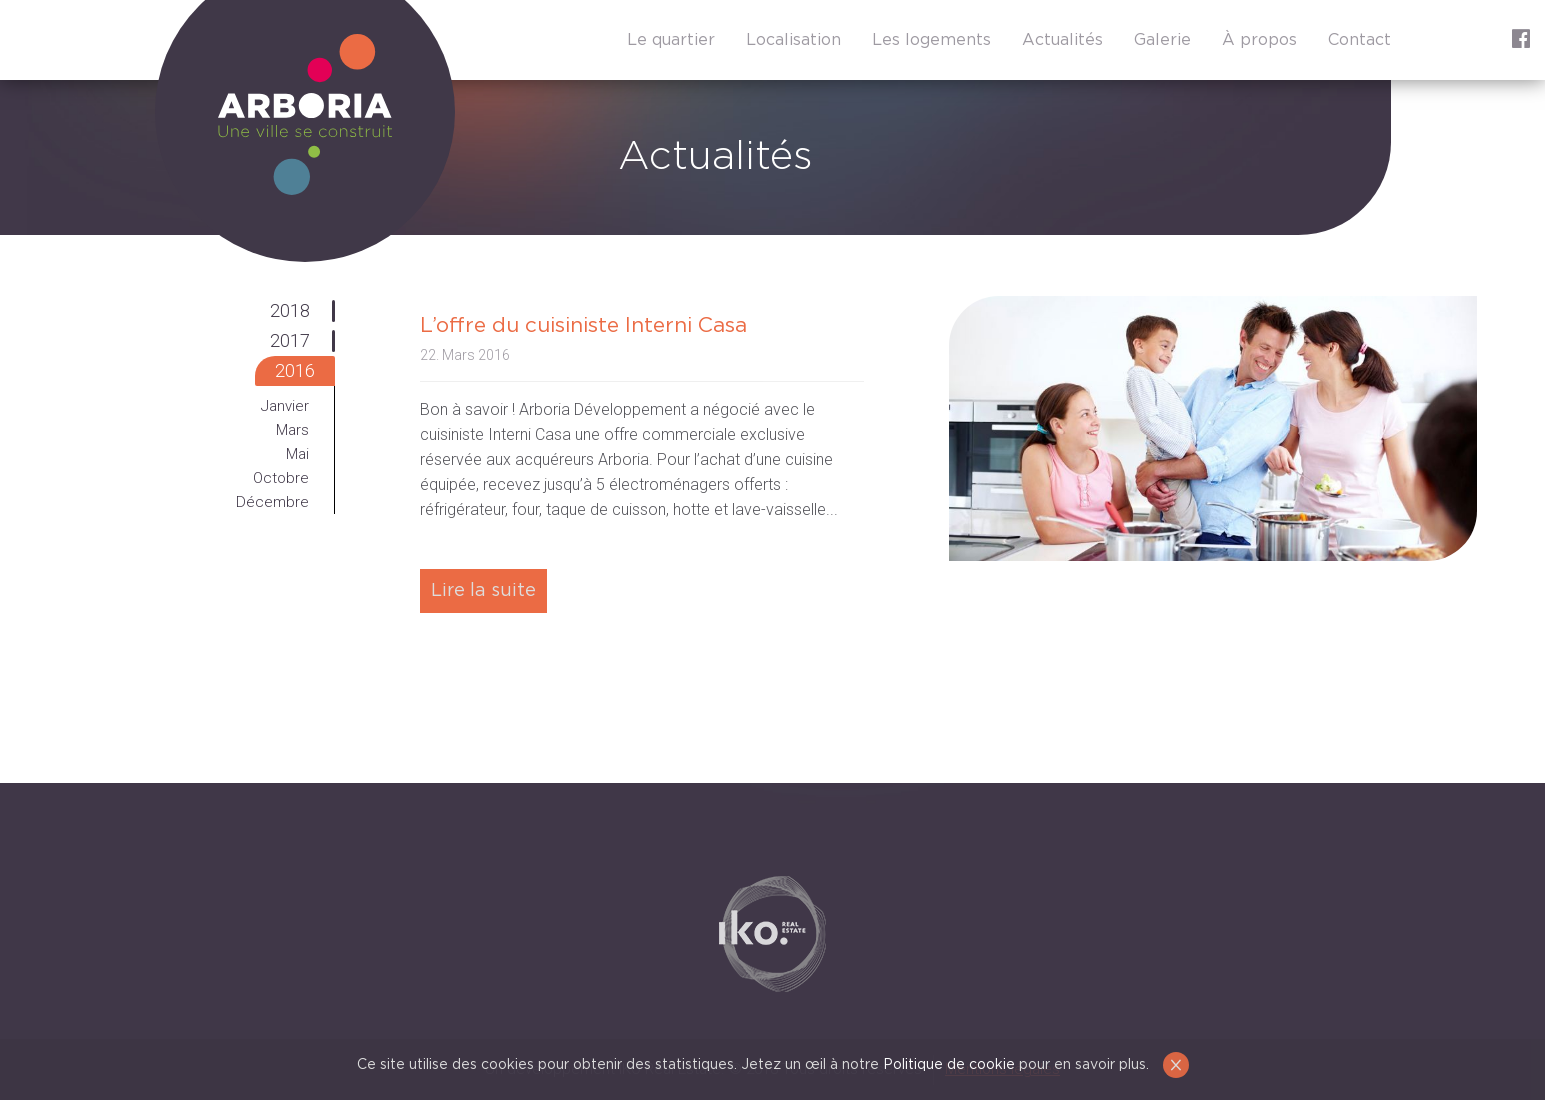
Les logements (931, 40)
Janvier (285, 406)
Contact (1359, 40)
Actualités (1062, 40)
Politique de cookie (949, 1065)
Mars (292, 430)
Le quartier (671, 40)
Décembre (272, 502)
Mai (297, 454)
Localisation (793, 40)
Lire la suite (483, 591)
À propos (1259, 40)
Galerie (1162, 40)
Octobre (281, 478)
